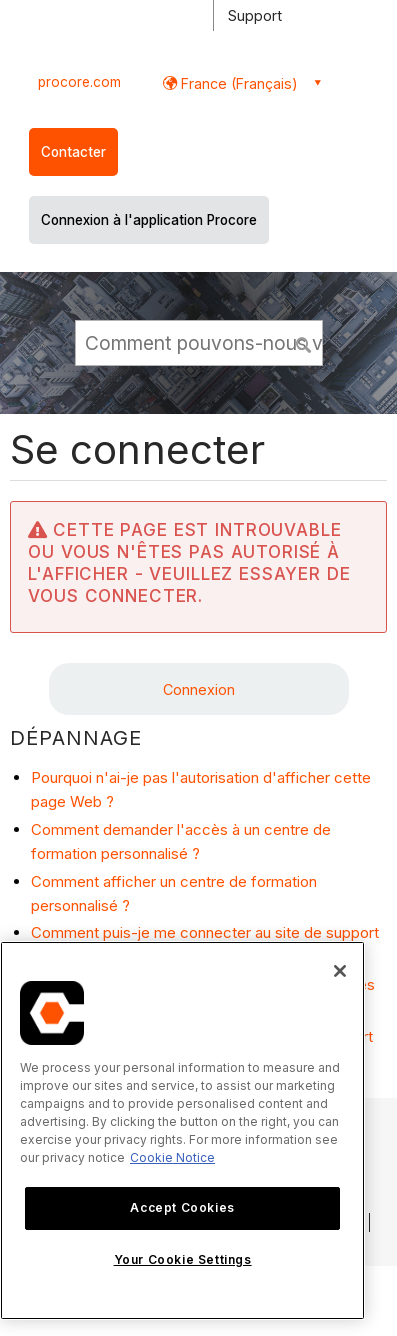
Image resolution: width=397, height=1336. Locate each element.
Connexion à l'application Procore (149, 220)
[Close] (340, 971)
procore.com (79, 82)
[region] (182, 1130)
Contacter (73, 152)
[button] (304, 342)
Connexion (199, 689)
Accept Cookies (182, 1207)
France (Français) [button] (237, 83)
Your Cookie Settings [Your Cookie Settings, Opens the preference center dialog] (183, 1259)
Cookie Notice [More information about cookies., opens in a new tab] (172, 1157)
